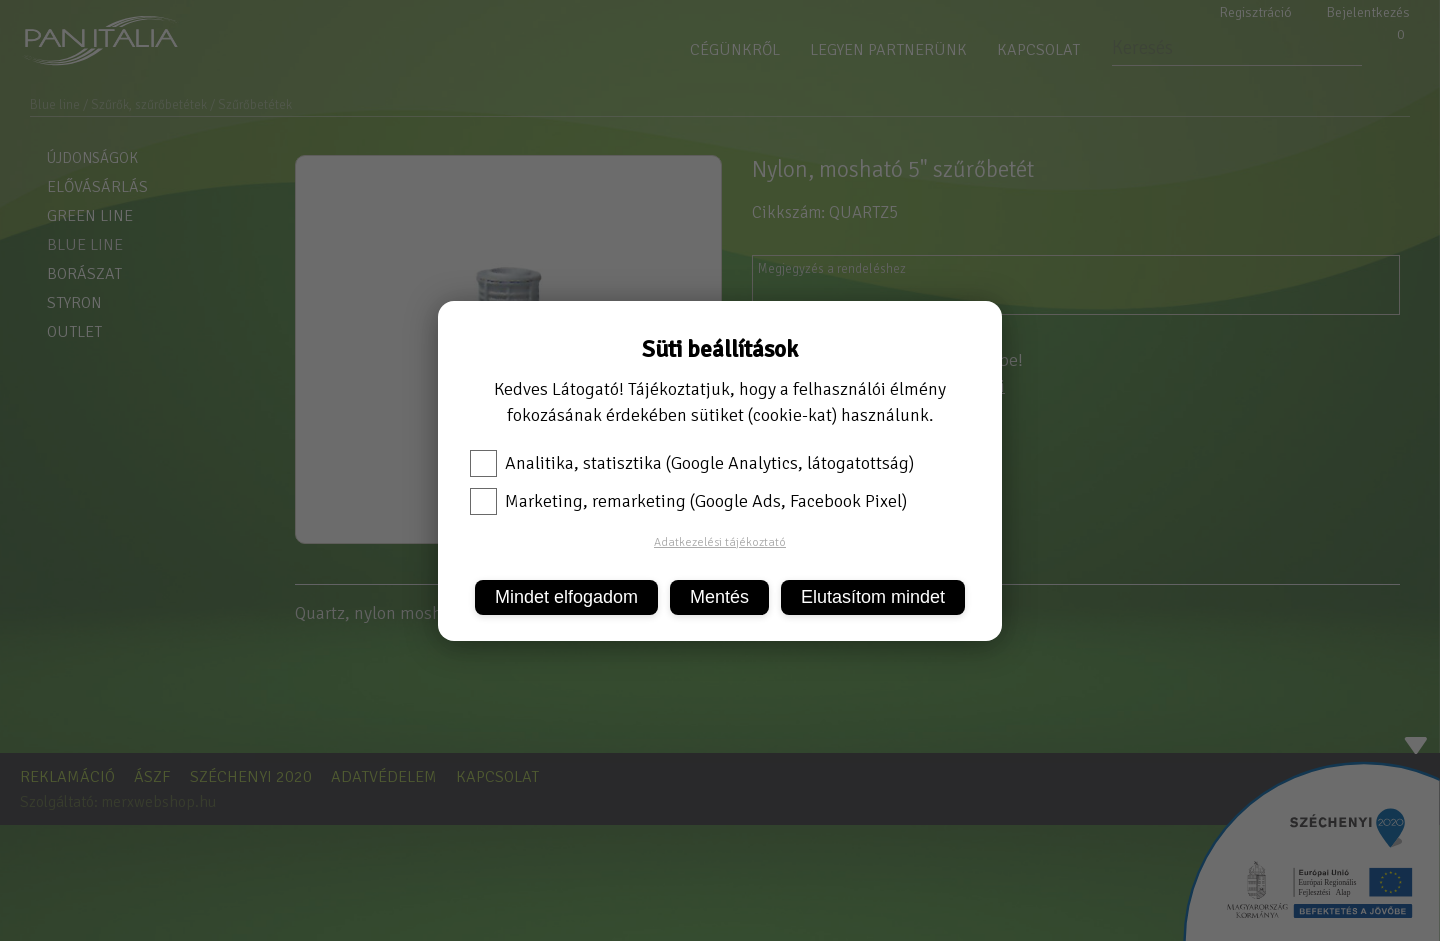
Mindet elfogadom (566, 597)
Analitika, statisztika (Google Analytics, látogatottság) (692, 463)
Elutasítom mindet (873, 597)
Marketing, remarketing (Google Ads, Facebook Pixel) (688, 501)
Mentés (719, 597)
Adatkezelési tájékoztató (720, 542)
